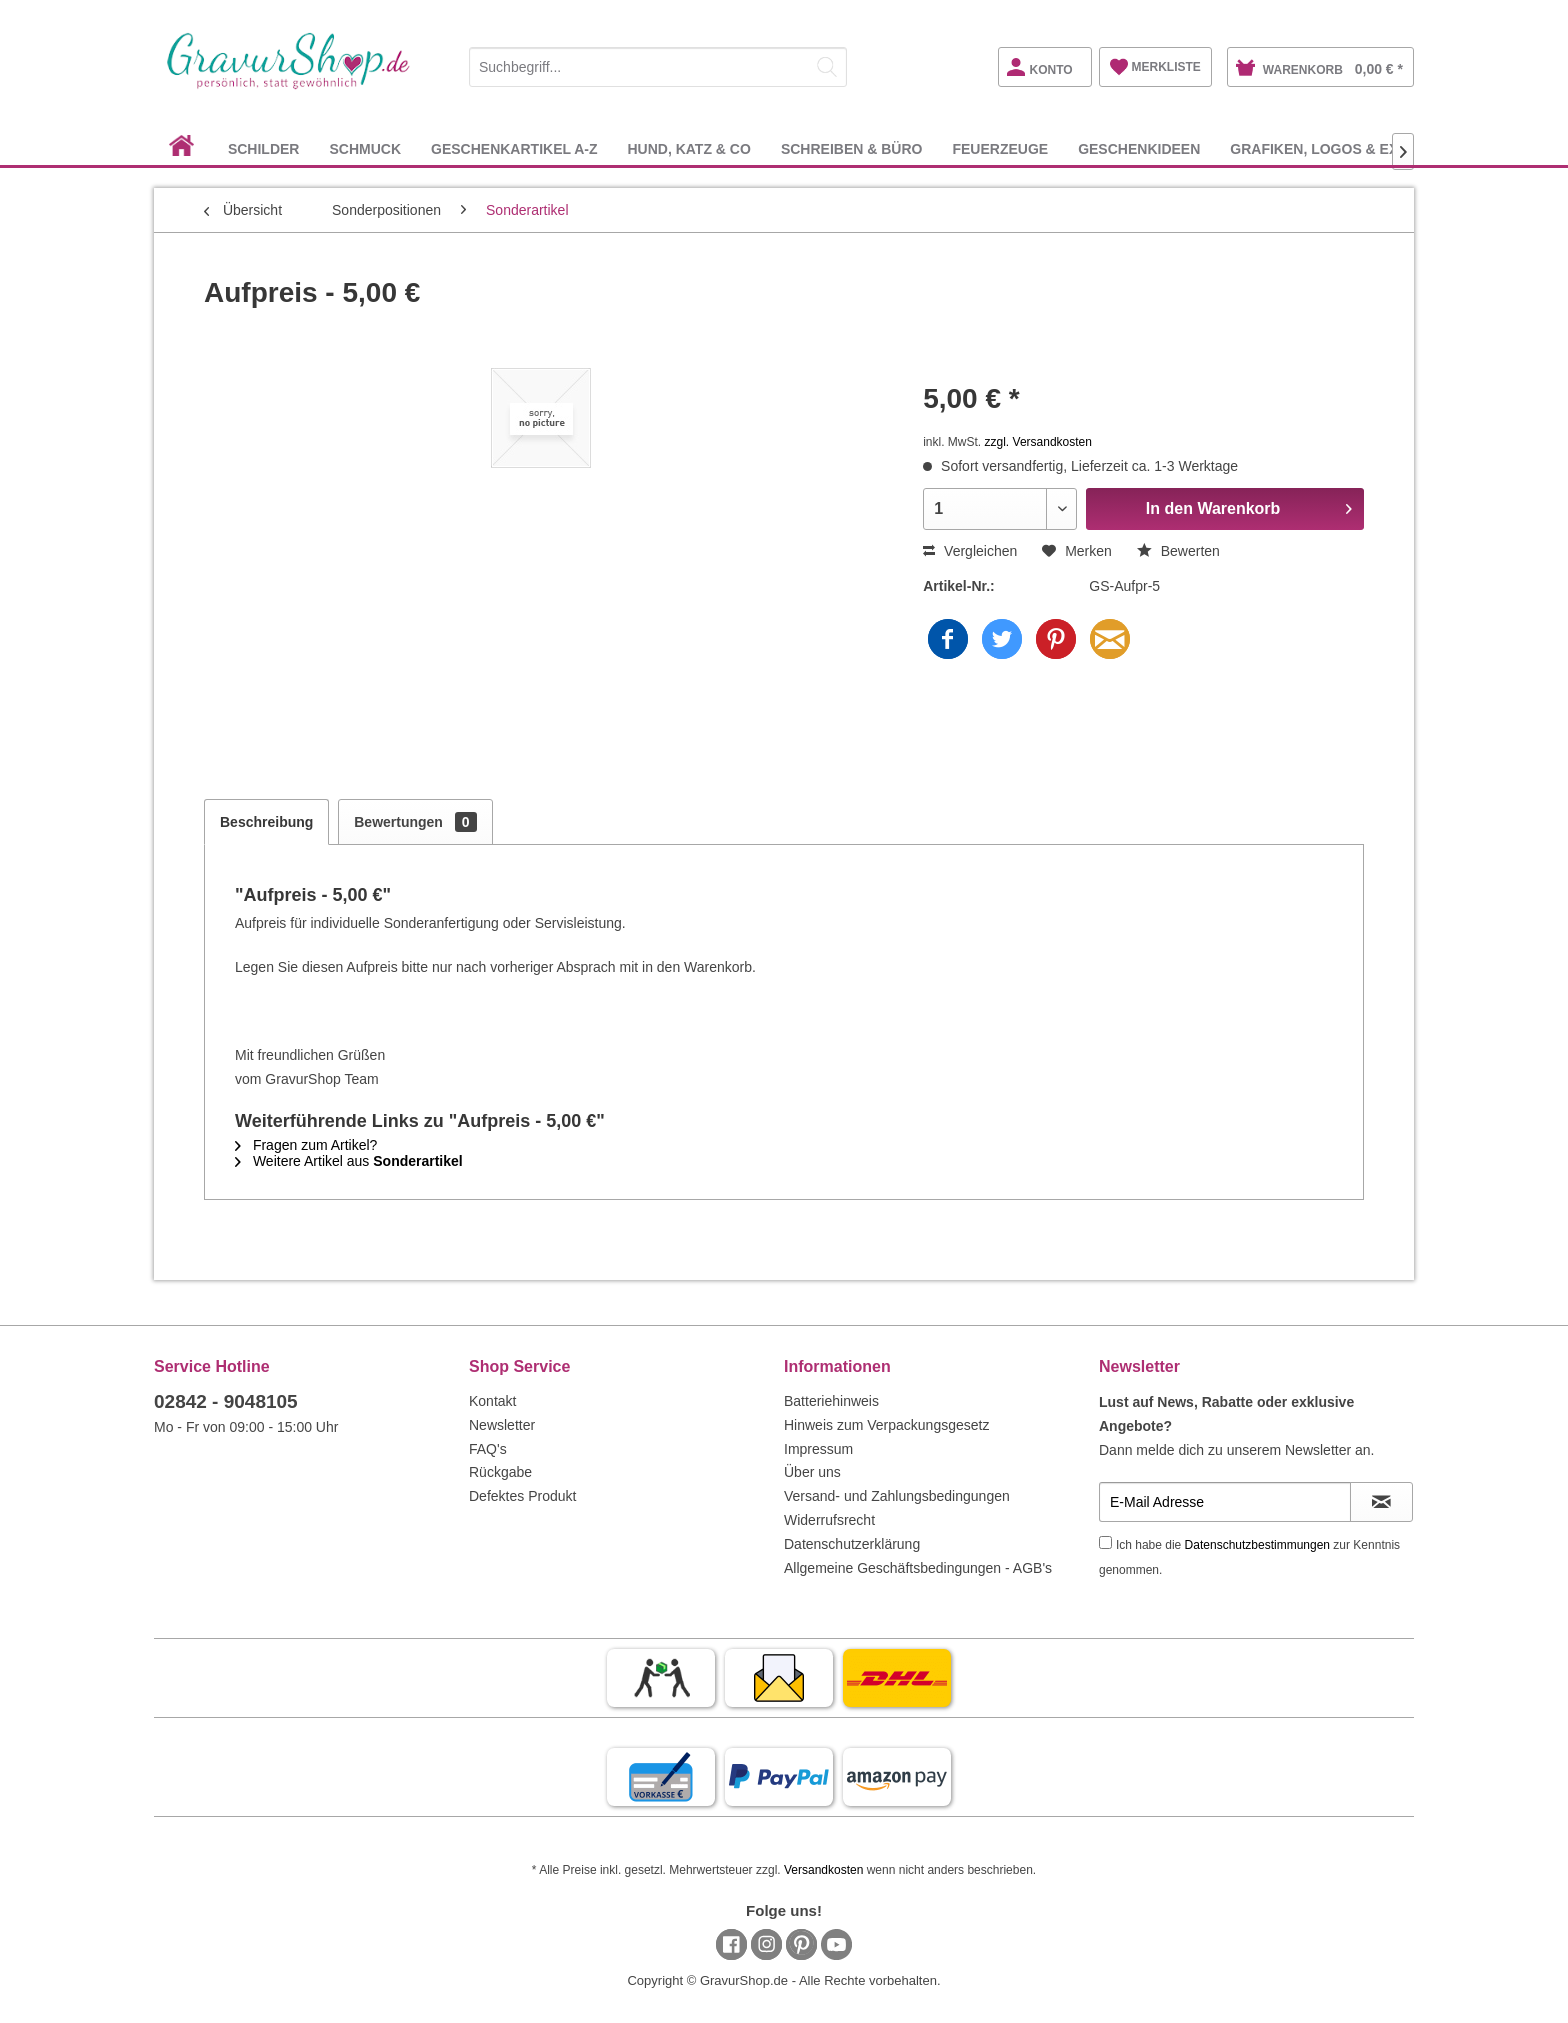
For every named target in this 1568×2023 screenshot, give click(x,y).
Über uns (812, 1472)
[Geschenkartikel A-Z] (514, 148)
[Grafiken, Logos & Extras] (1333, 148)
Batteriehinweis (831, 1401)
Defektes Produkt (522, 1496)
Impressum (818, 1449)
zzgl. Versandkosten (1038, 442)
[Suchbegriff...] (658, 67)
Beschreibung (266, 822)
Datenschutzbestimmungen (1257, 1545)
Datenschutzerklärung (852, 1544)
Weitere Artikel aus (349, 1161)
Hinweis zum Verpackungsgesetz (886, 1425)
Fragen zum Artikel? (306, 1145)
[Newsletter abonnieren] (1381, 1502)
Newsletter (502, 1425)
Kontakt (492, 1401)
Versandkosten (823, 1870)
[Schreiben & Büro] (852, 148)
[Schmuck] (365, 148)
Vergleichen (970, 551)
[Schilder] (264, 148)
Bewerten (1178, 551)
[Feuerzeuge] (1000, 148)
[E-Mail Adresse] (1225, 1502)
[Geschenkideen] (1139, 148)
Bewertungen (415, 822)
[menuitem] (658, 63)
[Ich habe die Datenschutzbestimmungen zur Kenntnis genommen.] (1105, 1542)
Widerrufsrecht (829, 1520)
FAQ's (488, 1449)
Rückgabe (500, 1472)
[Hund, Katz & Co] (688, 148)
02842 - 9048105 (226, 1401)
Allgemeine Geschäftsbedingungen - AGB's (918, 1568)
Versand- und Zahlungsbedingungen (897, 1496)
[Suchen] (827, 67)
